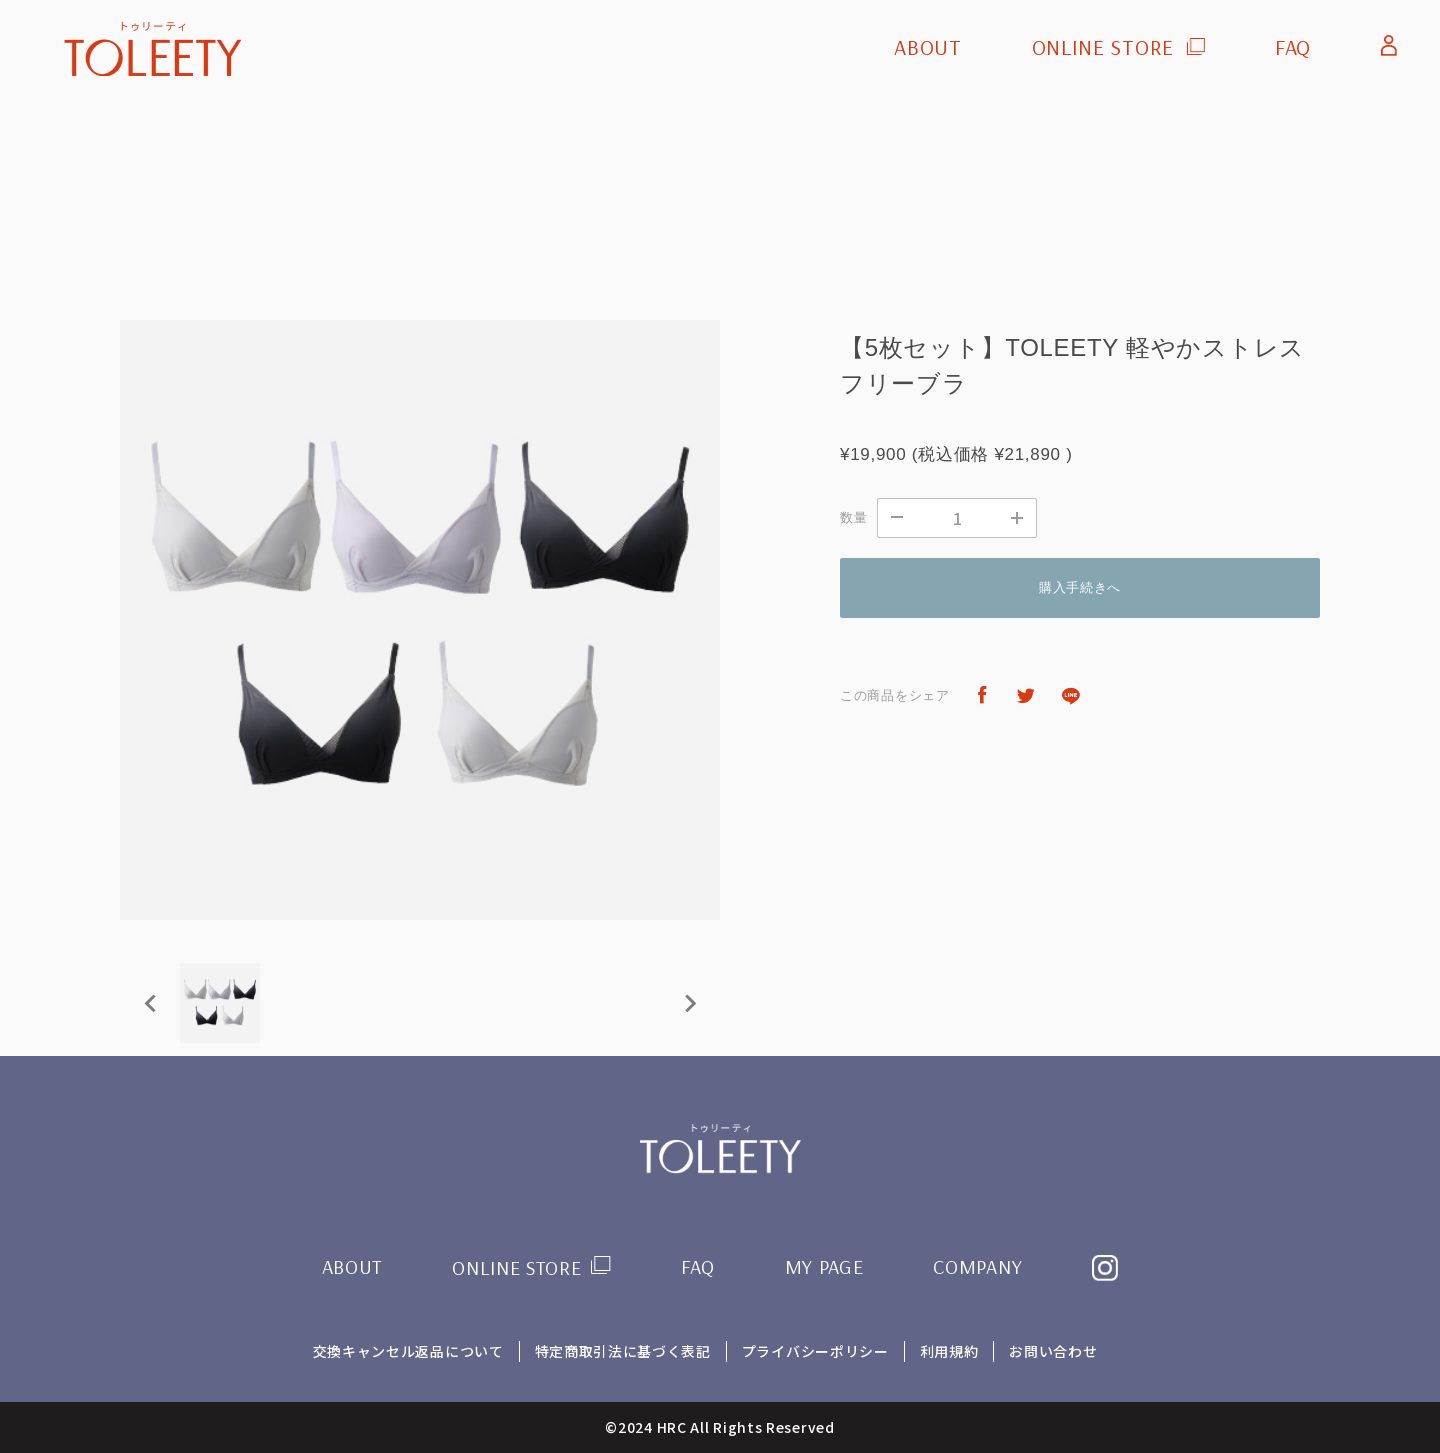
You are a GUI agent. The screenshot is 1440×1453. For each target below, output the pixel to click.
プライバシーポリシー (815, 1351)
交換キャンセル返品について (407, 1351)
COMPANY (978, 1266)
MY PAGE (824, 1266)
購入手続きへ (1080, 587)
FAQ (1293, 47)
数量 (853, 517)
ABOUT (928, 47)
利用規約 (949, 1351)
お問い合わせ (1054, 1351)
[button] (220, 1003)
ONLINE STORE (1102, 47)
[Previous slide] (151, 1003)
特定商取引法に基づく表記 (622, 1351)
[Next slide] (689, 1003)
